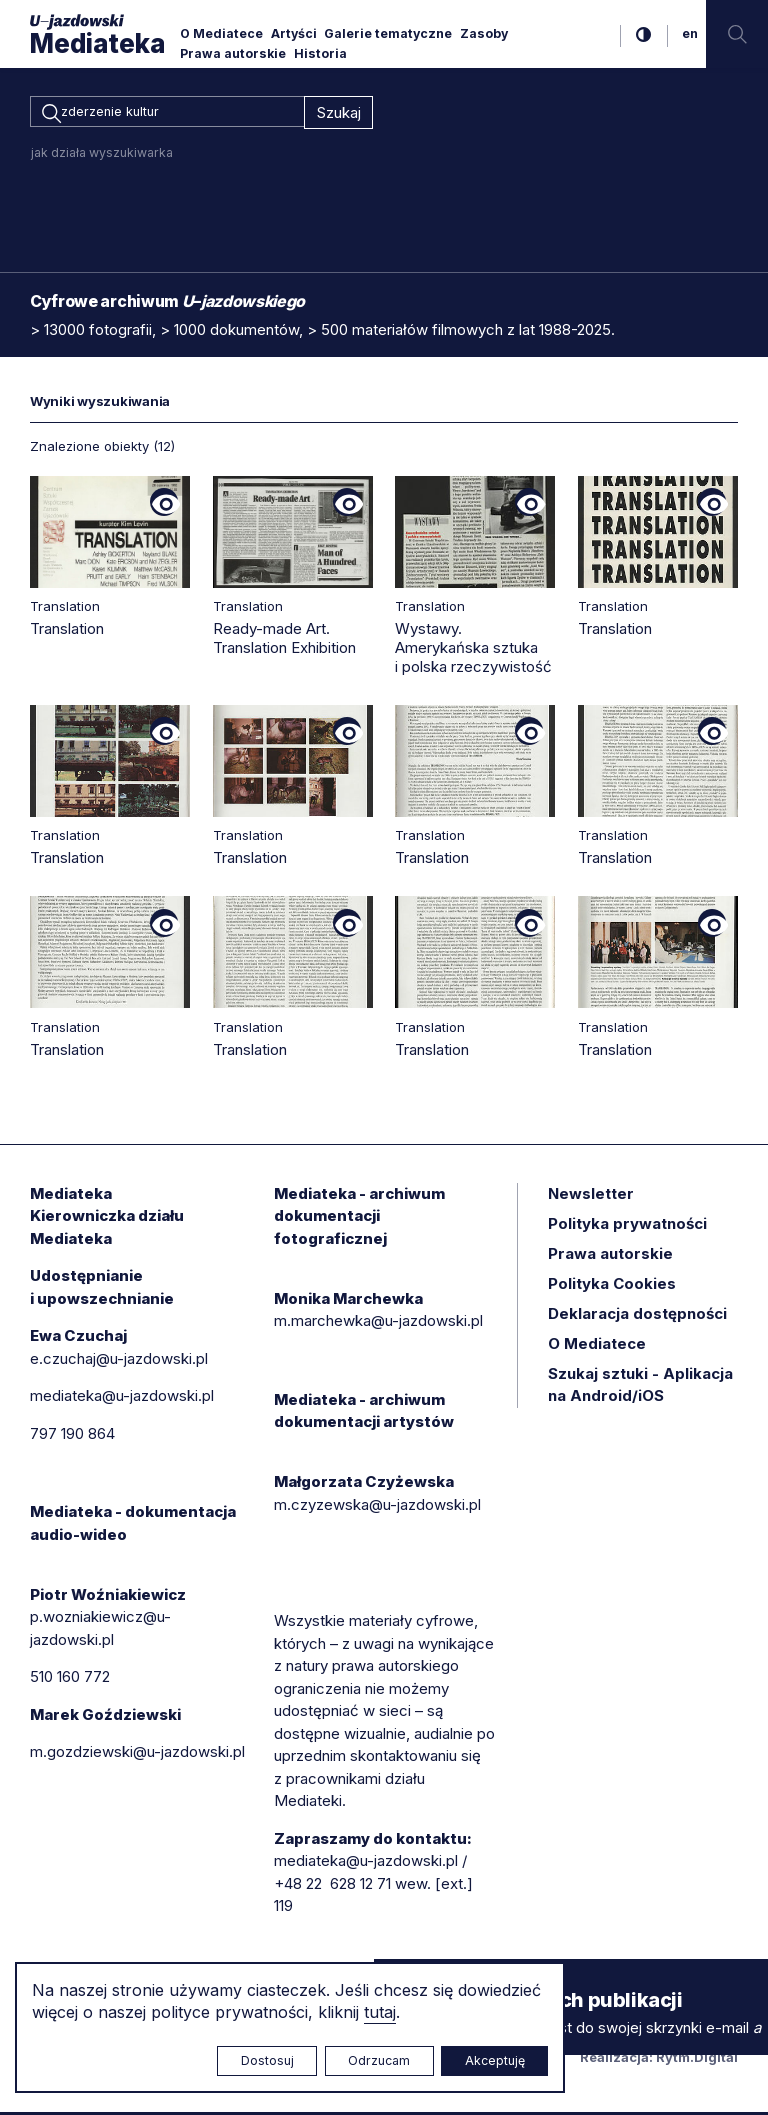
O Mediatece (221, 33)
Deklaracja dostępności (637, 1316)
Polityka (612, 1286)
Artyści (294, 33)
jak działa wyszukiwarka (102, 155)
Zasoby (484, 33)
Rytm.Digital (697, 2060)
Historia (320, 53)
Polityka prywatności (627, 1226)
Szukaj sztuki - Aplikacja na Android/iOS (640, 1388)
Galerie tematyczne (388, 33)
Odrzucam (379, 2060)
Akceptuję (495, 2060)
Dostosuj (267, 2060)
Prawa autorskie (233, 53)
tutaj (380, 2012)
